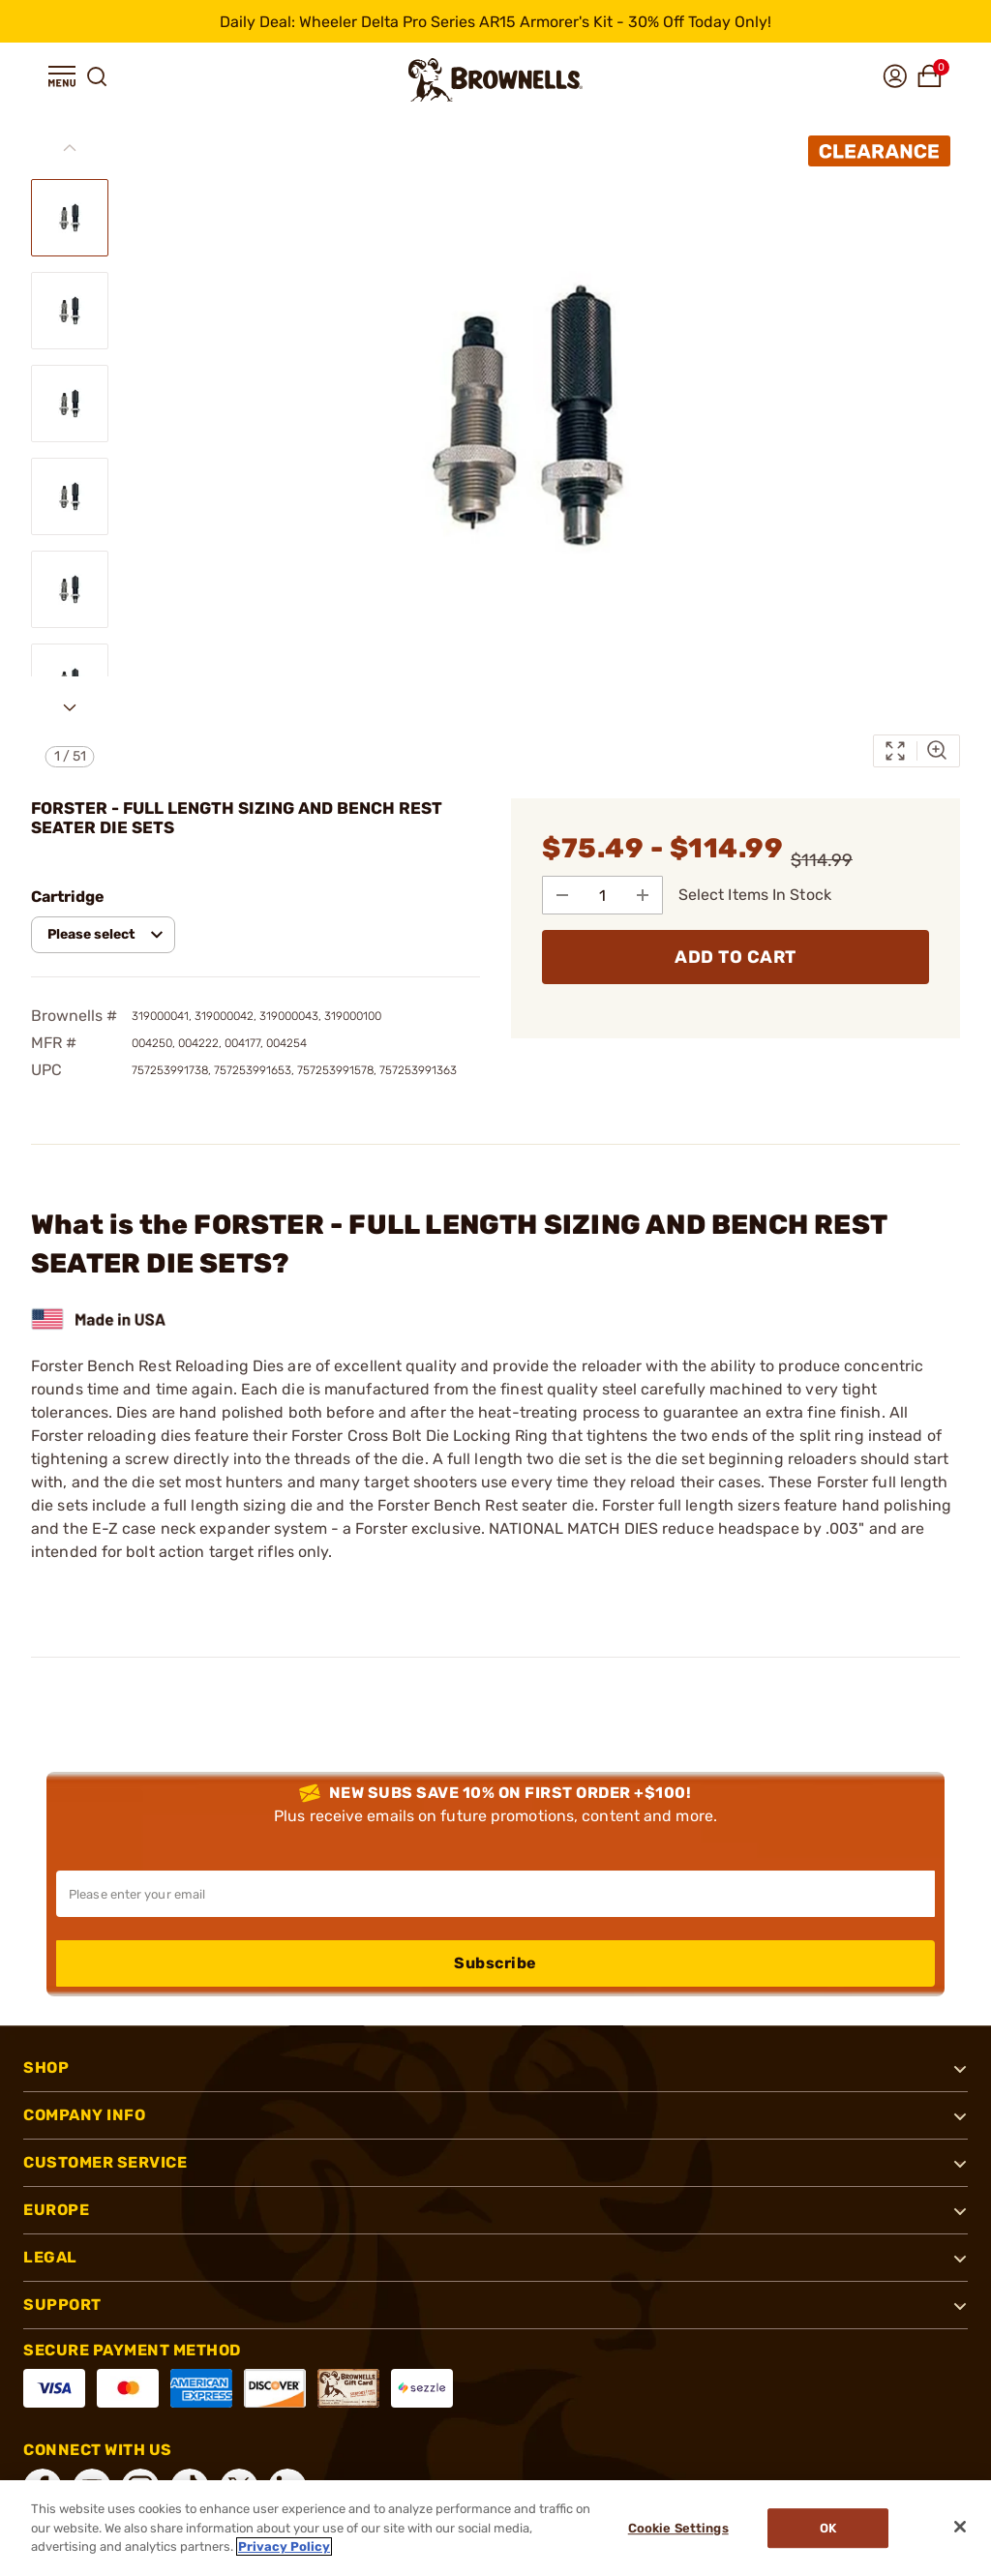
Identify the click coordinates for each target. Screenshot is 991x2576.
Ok (828, 2528)
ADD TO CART (735, 957)
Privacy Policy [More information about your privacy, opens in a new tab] (284, 2546)
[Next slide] (69, 707)
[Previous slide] (69, 148)
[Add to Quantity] (643, 895)
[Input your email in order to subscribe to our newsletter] (495, 1894)
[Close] (960, 2526)
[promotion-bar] (495, 21)
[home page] (495, 80)
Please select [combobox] (91, 934)
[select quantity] (603, 895)
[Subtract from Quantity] (562, 895)
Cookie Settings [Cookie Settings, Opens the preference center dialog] (678, 2528)
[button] (61, 76)
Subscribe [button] (495, 1963)
